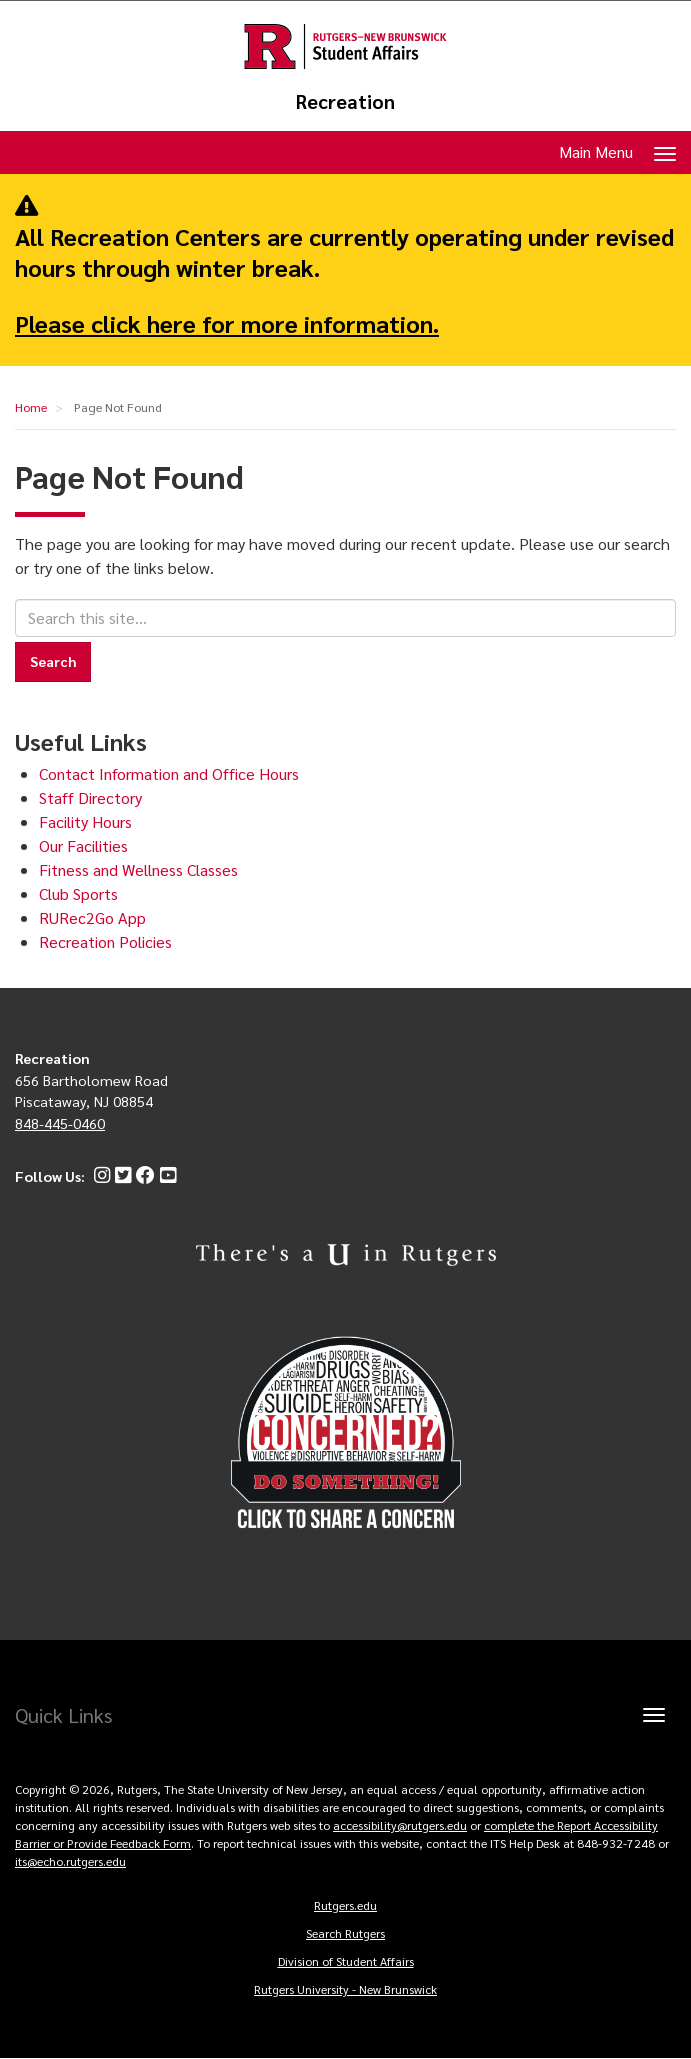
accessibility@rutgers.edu (400, 1825)
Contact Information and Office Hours (169, 773)
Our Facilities (83, 845)
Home (31, 407)
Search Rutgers (345, 1933)
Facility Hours (85, 821)
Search (53, 661)
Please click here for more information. (227, 323)
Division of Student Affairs (346, 1961)
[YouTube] (165, 1176)
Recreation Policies (105, 941)
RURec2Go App (92, 917)
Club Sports (78, 893)
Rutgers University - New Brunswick (345, 1989)
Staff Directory (90, 797)
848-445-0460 (60, 1123)
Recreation (345, 101)
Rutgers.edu (345, 1905)
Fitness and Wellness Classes (138, 869)
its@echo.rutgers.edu (70, 1861)
